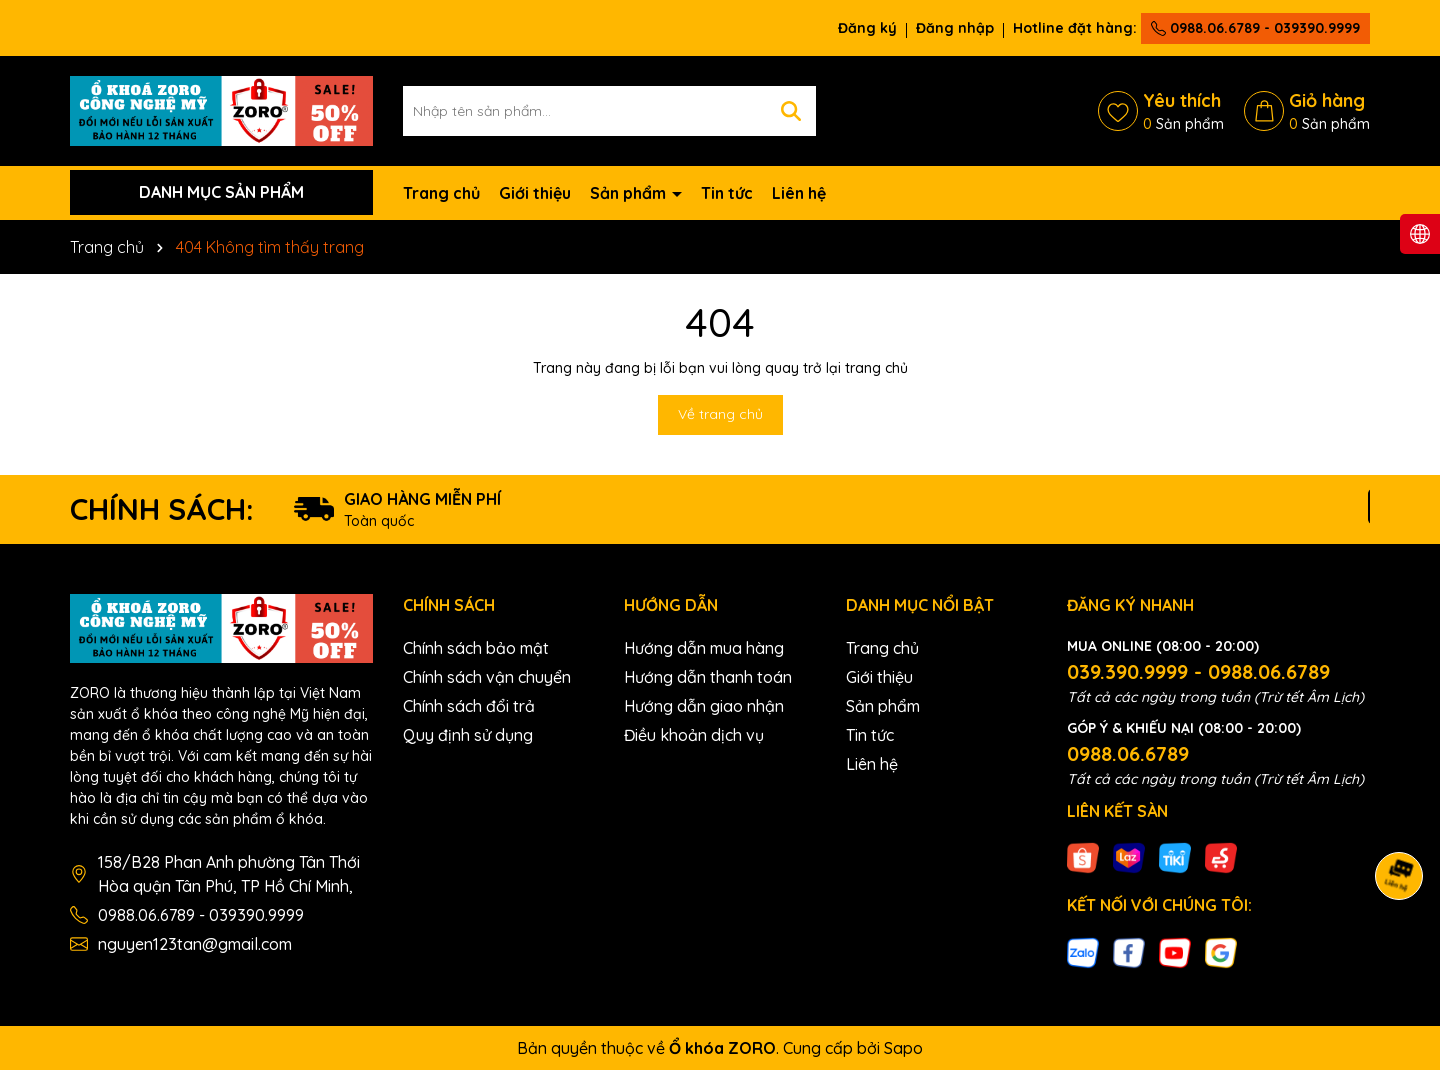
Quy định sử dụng (468, 735)
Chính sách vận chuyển (487, 677)
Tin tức (727, 193)
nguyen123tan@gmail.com (195, 944)
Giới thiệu (535, 193)
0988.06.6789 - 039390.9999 (1255, 28)
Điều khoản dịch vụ (694, 735)
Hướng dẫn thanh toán (708, 677)
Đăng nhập (955, 28)
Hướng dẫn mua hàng (704, 648)
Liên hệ (799, 193)
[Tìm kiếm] (791, 111)
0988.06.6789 (1128, 753)
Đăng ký (867, 28)
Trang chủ (441, 193)
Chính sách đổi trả (469, 706)
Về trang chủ (720, 414)
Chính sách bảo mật (476, 648)
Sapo (903, 1048)
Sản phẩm (630, 193)
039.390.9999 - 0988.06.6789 (1198, 671)
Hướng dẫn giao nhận (704, 706)
